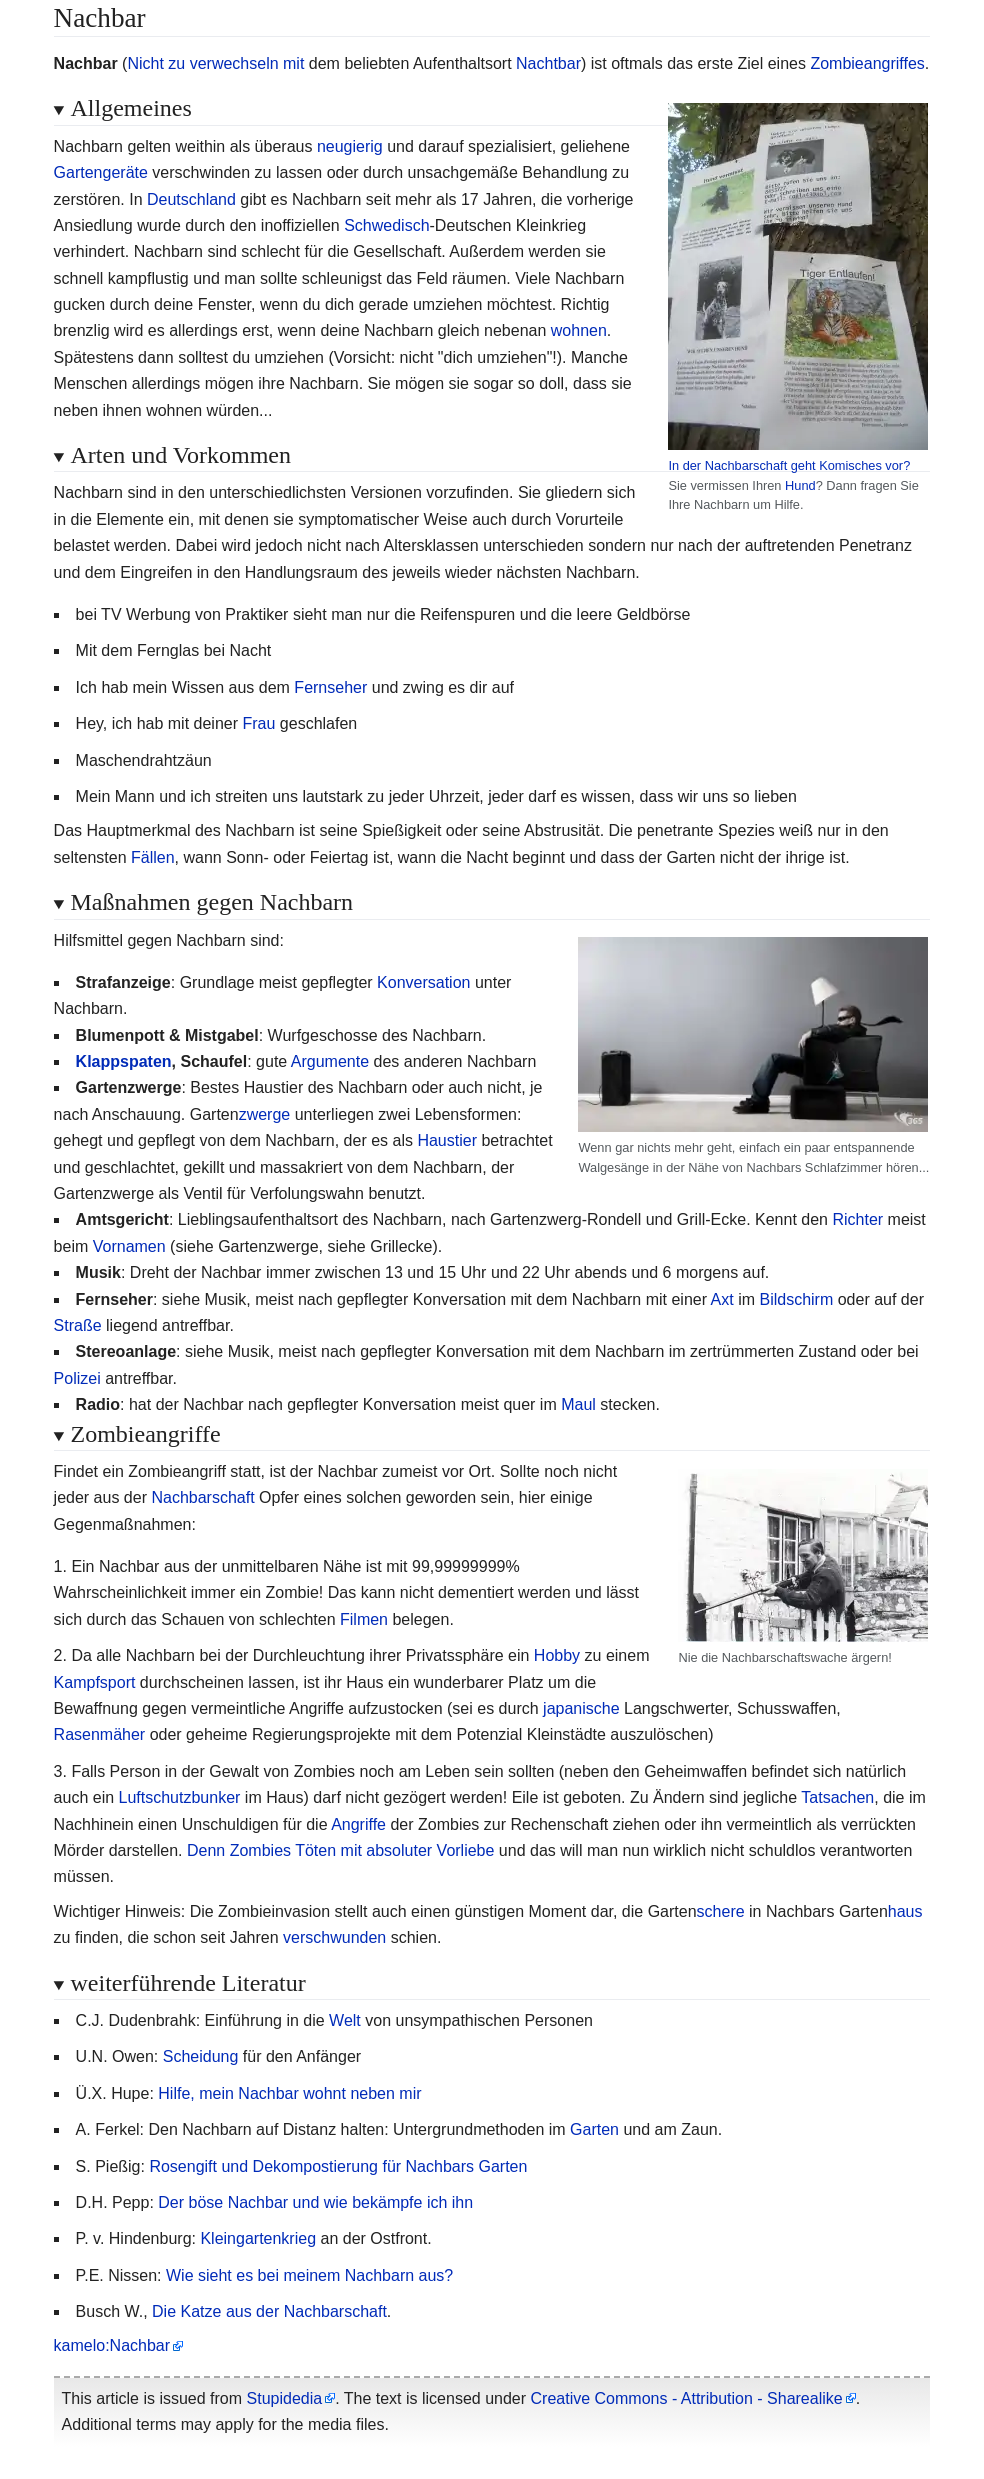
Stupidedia (285, 2398)
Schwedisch (386, 225)
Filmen (364, 1619)
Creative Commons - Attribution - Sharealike (687, 2398)
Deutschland (191, 199)
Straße (78, 1325)
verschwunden (334, 1937)
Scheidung (201, 2056)
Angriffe (358, 1824)
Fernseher (330, 687)
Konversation (423, 982)
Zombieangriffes (867, 63)
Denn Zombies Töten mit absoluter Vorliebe (340, 1850)
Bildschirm (796, 1299)
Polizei (77, 1378)
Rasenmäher (100, 1734)
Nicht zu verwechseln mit (215, 63)
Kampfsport (95, 1682)
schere (721, 1911)
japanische (581, 1708)
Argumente (330, 1061)
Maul (578, 1404)
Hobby (557, 1655)
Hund (800, 485)
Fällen (153, 857)
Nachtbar (548, 63)
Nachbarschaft (202, 1497)
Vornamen (129, 1246)
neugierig (350, 146)
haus (905, 1911)
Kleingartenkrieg (258, 2238)
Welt (345, 2020)
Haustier (447, 1140)
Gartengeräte (101, 172)
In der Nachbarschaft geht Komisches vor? (789, 465)
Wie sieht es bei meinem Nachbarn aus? (309, 2275)
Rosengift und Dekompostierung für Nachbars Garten (338, 2166)
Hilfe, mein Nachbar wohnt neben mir (289, 2093)
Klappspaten (124, 1061)
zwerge (265, 1114)
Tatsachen (837, 1797)
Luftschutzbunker (180, 1797)
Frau (258, 723)
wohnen (579, 330)
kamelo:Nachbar (112, 2345)
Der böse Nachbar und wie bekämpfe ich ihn (315, 2202)
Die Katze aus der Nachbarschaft (269, 2311)
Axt (722, 1299)
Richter (857, 1219)
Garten (594, 2129)
